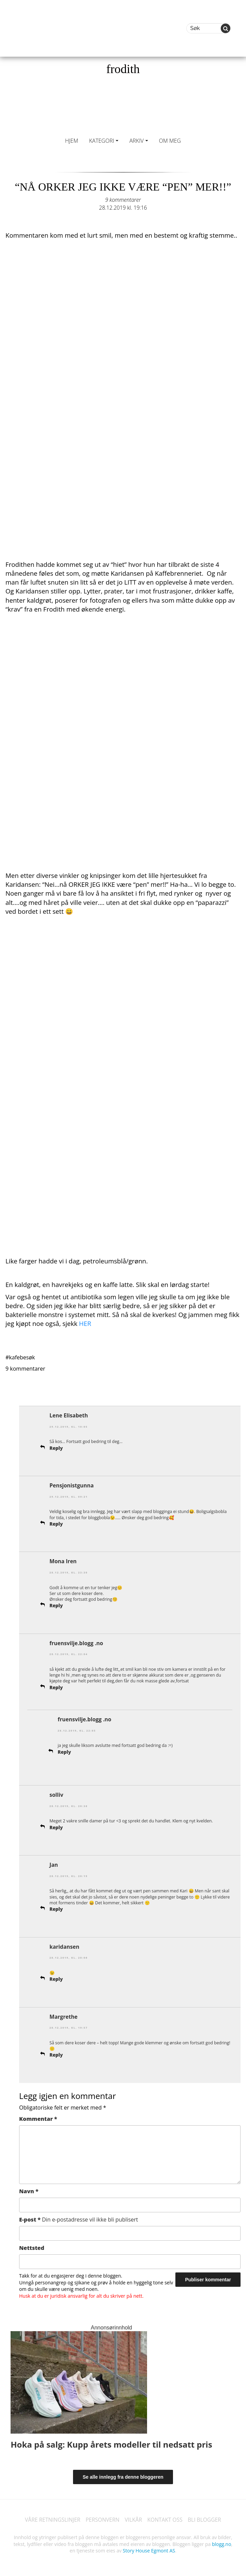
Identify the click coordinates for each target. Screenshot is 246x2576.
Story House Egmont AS (149, 2547)
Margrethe (63, 2013)
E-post (78, 2216)
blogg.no (221, 2541)
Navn (29, 2188)
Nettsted (31, 2244)
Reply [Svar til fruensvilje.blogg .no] (56, 1685)
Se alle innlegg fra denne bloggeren (123, 2473)
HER (85, 1323)
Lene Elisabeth (69, 1415)
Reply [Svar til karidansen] (56, 1976)
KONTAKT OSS (166, 2516)
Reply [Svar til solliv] (56, 1825)
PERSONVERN (102, 2516)
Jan (53, 1862)
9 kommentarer (123, 200)
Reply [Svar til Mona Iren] (56, 1604)
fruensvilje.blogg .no (77, 1642)
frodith (123, 69)
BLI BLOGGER (207, 2516)
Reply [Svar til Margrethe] (56, 2051)
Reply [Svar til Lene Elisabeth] (56, 1447)
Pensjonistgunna (72, 1484)
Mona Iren (63, 1560)
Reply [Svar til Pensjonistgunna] (56, 1523)
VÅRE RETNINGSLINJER (50, 2516)
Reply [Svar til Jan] (56, 1906)
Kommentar (38, 2115)
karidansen (64, 1944)
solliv (56, 1793)
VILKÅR (134, 2516)
